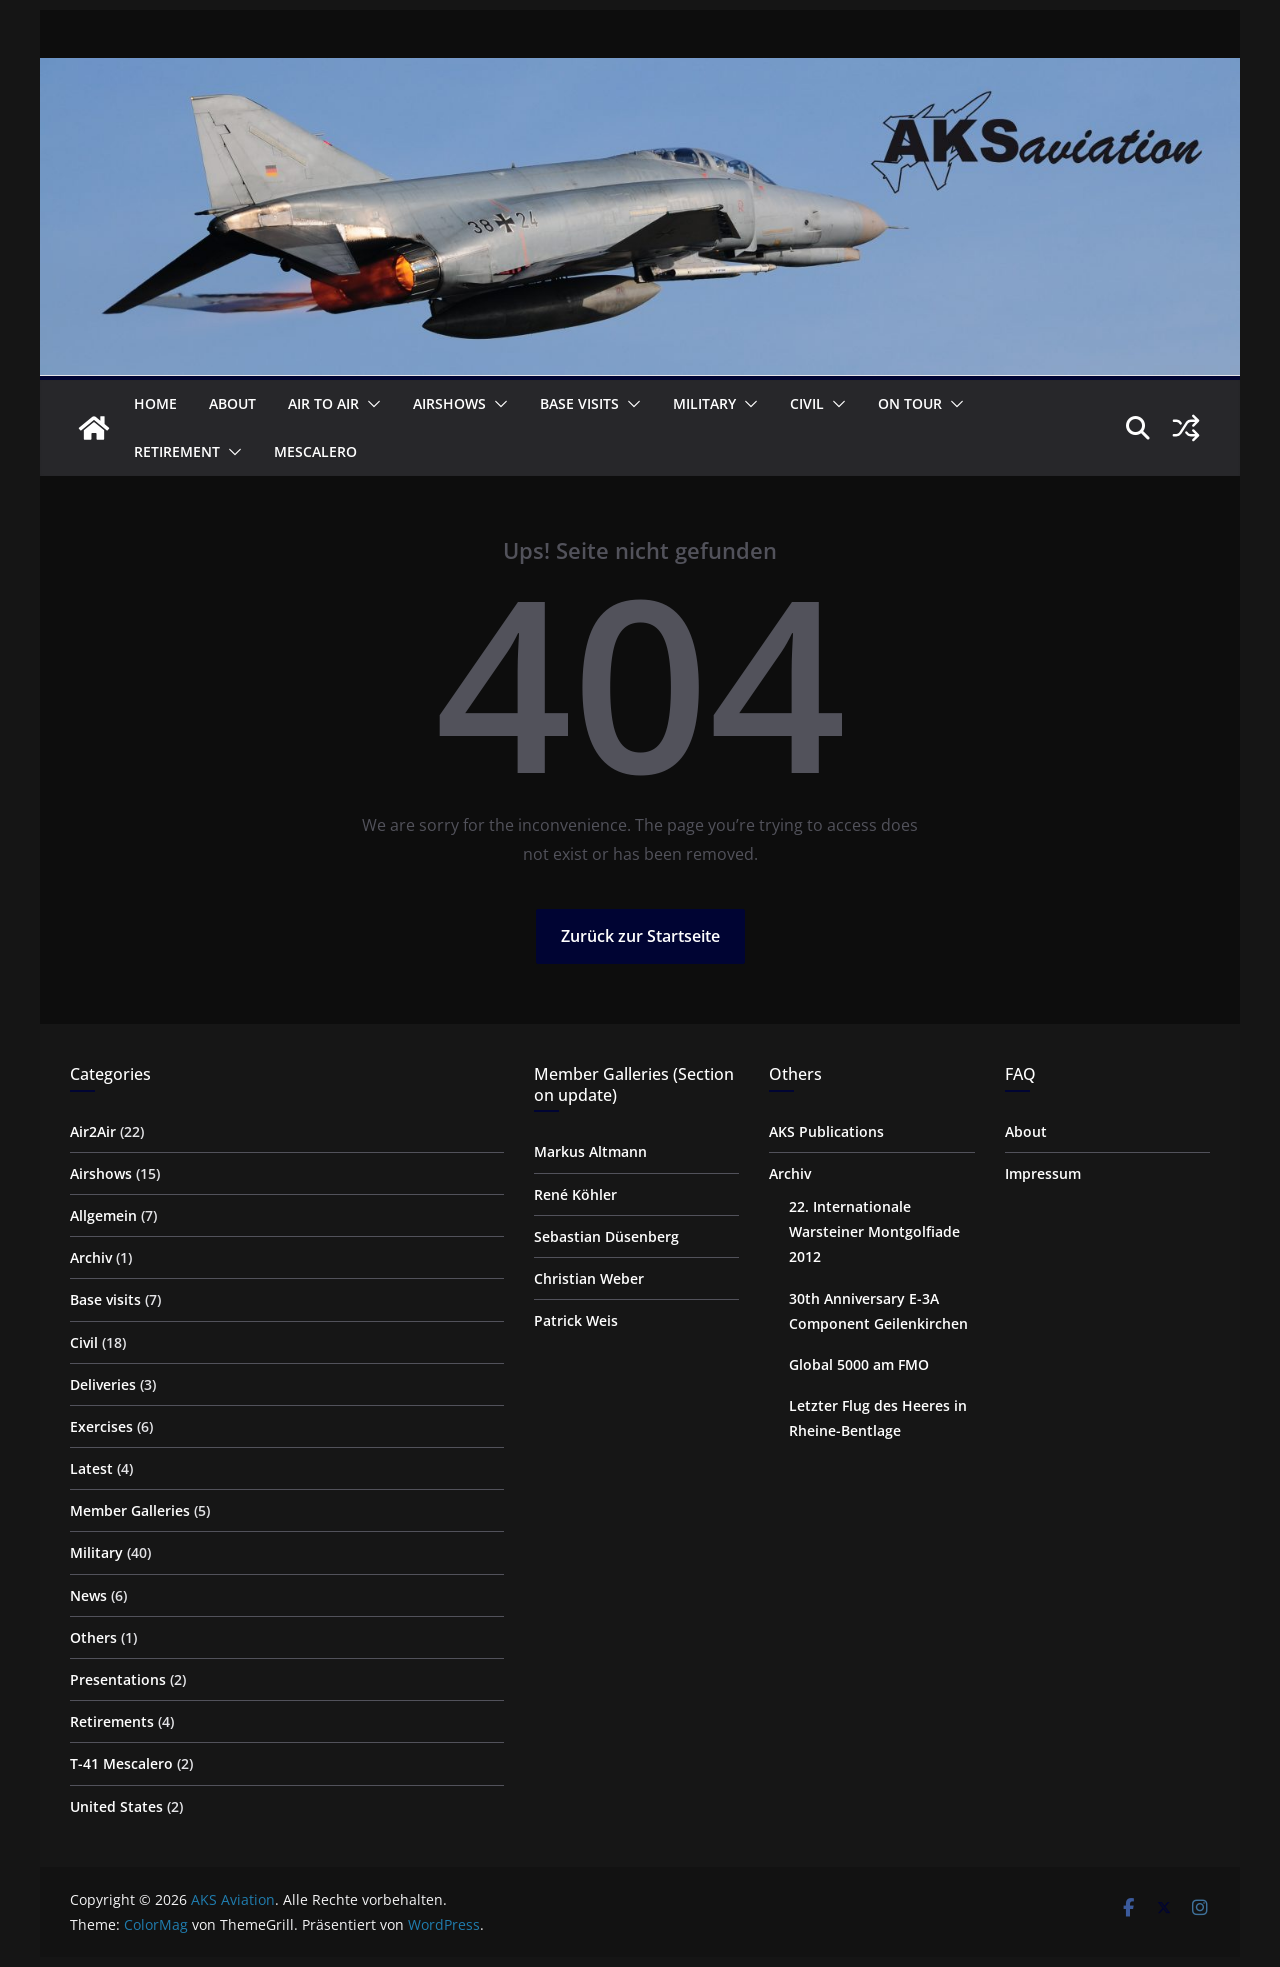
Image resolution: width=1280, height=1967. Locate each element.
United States (116, 1806)
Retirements (112, 1721)
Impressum (1043, 1173)
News (88, 1595)
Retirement (177, 451)
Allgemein (103, 1215)
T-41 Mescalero (121, 1763)
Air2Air (93, 1131)
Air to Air (323, 403)
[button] (370, 404)
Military (704, 403)
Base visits (579, 403)
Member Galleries (130, 1510)
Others (93, 1637)
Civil (807, 403)
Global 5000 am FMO (859, 1364)
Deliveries (103, 1384)
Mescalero (315, 451)
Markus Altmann (590, 1151)
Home (155, 403)
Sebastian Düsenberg (606, 1236)
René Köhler (575, 1194)
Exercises (101, 1426)
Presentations (118, 1679)
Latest (91, 1468)
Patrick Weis (576, 1320)
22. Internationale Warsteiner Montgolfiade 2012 (874, 1231)
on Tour (910, 403)
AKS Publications (826, 1131)
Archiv (91, 1257)
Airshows (449, 403)
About (232, 403)
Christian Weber (589, 1278)
